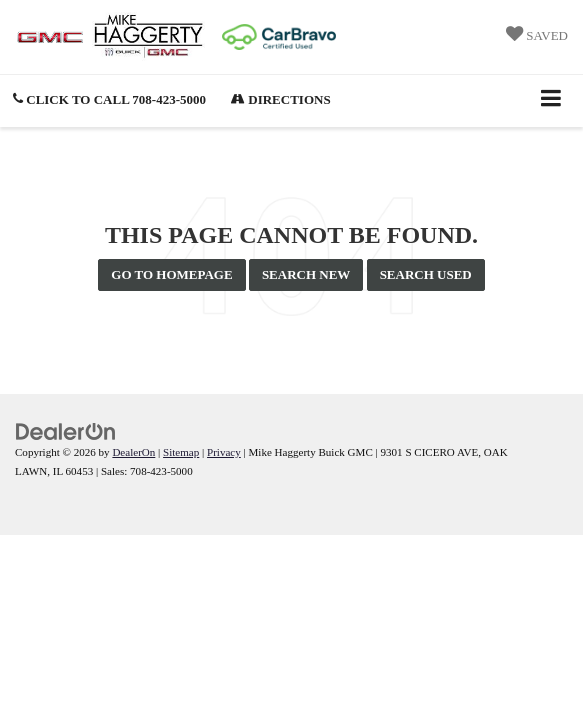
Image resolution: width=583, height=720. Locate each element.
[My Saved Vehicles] (537, 36)
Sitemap (181, 452)
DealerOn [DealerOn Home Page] (133, 452)
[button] (109, 99)
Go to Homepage (171, 274)
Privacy (224, 452)
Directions (281, 99)
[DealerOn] (66, 430)
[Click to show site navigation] (551, 100)
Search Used (426, 274)
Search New (306, 274)
